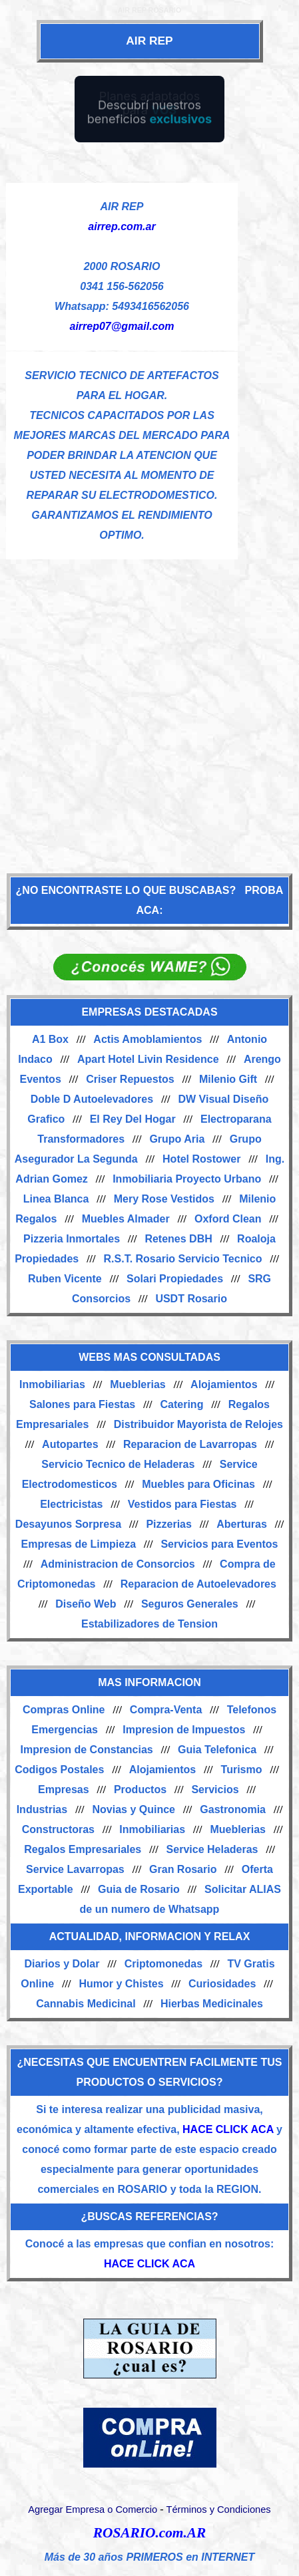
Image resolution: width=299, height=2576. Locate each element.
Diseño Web (85, 1604)
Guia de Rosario (139, 1889)
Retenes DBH (178, 1238)
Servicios (214, 1789)
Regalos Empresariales (82, 1849)
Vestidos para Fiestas (182, 1504)
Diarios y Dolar (61, 1963)
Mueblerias (138, 1384)
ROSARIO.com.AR (149, 2533)
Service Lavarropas (75, 1869)
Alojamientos (223, 1384)
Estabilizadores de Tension (149, 1624)
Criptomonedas (163, 1963)
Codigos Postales (59, 1769)
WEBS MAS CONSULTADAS (149, 1357)
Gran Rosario (182, 1869)
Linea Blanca (56, 1199)
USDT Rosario (191, 1298)
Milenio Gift (228, 1079)
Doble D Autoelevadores (92, 1099)
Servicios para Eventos (219, 1544)
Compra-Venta (166, 1709)
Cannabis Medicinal (85, 2003)
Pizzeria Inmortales (71, 1238)
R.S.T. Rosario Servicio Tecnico (183, 1258)
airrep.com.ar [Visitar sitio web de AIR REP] (121, 226)
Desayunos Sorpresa (68, 1524)
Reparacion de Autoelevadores (198, 1584)
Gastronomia (233, 1809)
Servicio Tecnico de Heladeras (117, 1464)
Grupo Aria (176, 1139)
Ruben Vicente (65, 1278)
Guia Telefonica (217, 1749)
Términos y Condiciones (218, 2509)
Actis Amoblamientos (147, 1039)
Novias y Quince (133, 1809)
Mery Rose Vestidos (164, 1199)
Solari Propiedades (175, 1278)
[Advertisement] (149, 709)
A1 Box (50, 1039)
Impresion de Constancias (87, 1749)
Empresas (63, 1789)
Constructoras (58, 1829)
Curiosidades (222, 1983)
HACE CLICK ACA (228, 2129)
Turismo (241, 1769)
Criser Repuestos (130, 1079)
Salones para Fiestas (82, 1404)
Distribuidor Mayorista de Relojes (198, 1424)
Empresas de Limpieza (79, 1544)
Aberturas (241, 1524)
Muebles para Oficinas (198, 1484)
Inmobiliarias (52, 1384)
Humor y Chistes (121, 1983)
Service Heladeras (212, 1849)
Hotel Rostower (201, 1159)
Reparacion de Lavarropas (190, 1444)
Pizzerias (168, 1524)
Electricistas (71, 1504)
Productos (140, 1789)
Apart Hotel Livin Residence (148, 1059)
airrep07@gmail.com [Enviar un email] (122, 326)
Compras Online (64, 1709)
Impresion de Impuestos (184, 1729)
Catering (182, 1404)
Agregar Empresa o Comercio (92, 2509)
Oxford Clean (227, 1218)
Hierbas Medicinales (211, 2003)
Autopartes (70, 1444)
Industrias (42, 1809)
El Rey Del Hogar (133, 1119)
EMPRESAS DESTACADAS (149, 1012)
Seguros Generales (189, 1604)
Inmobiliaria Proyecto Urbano (187, 1179)
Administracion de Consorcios (118, 1564)
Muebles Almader (126, 1218)
